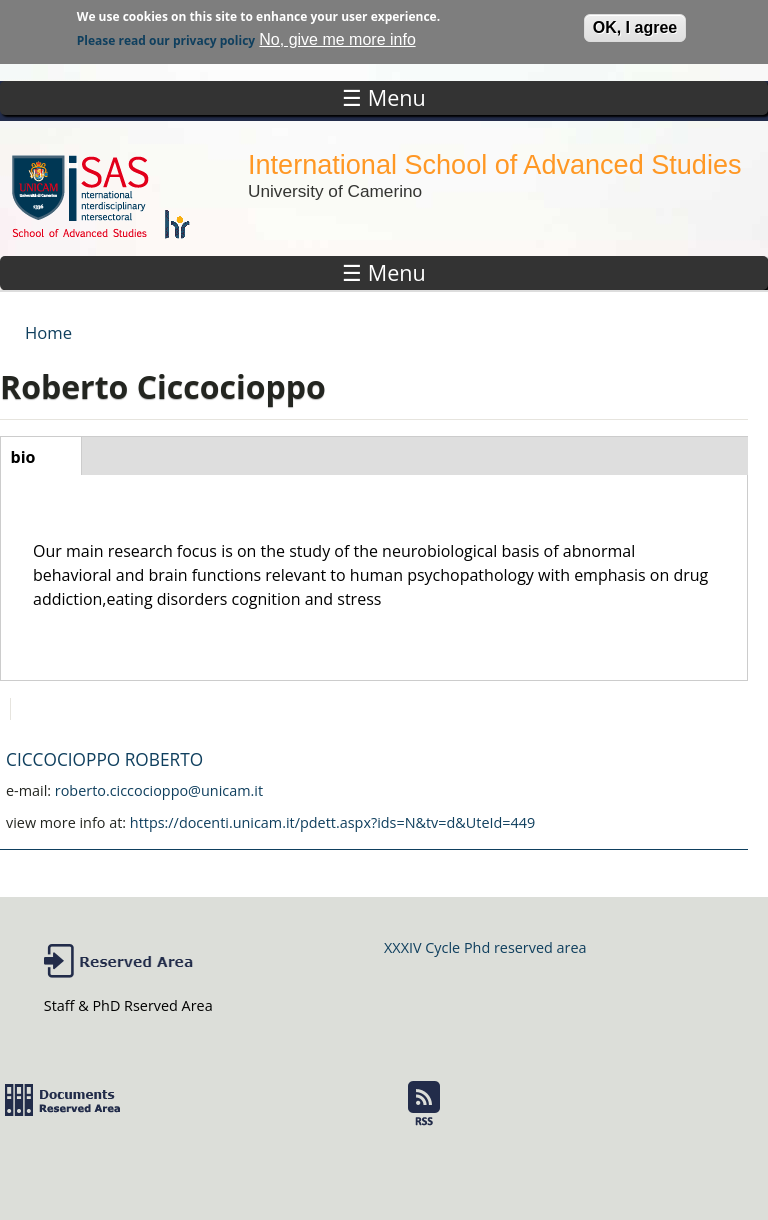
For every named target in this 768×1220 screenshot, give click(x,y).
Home (48, 332)
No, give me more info (337, 36)
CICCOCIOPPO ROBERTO (104, 759)
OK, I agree (635, 24)
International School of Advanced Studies (494, 164)
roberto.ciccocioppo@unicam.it (159, 790)
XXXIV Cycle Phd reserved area (485, 947)
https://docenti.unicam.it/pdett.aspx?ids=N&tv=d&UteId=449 (332, 822)
